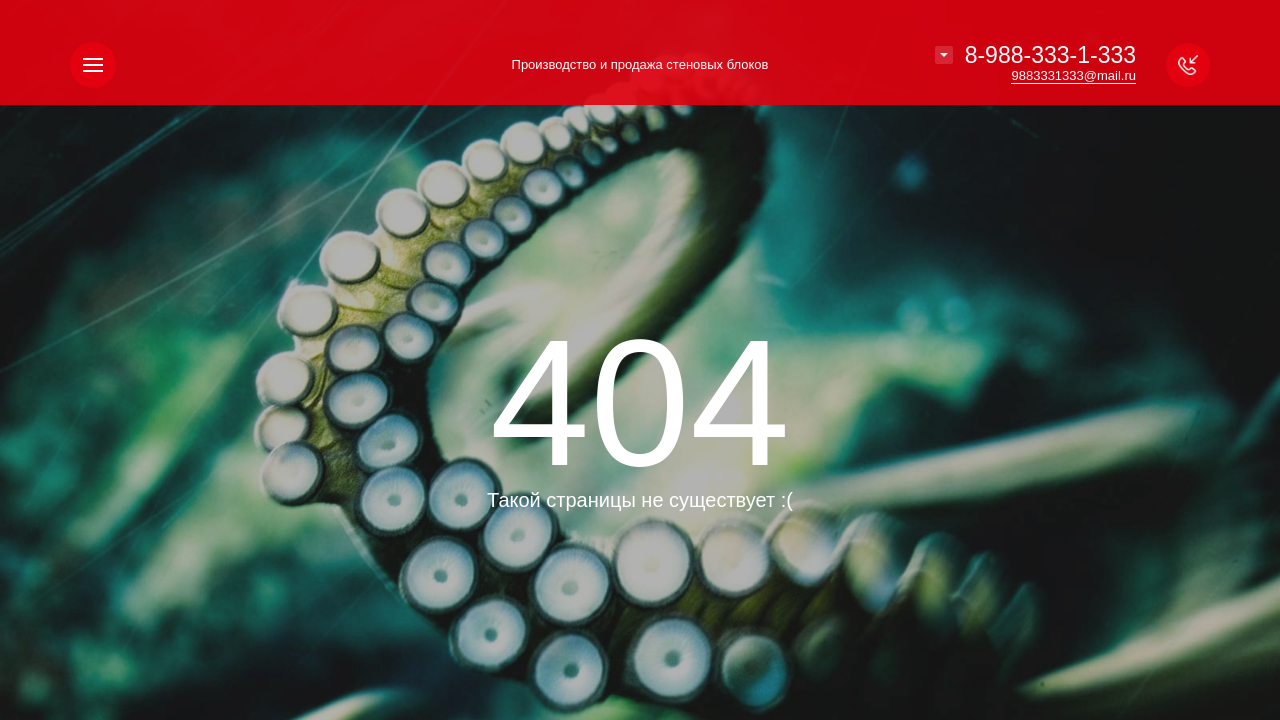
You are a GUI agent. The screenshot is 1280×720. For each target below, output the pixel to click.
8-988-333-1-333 (1050, 55)
